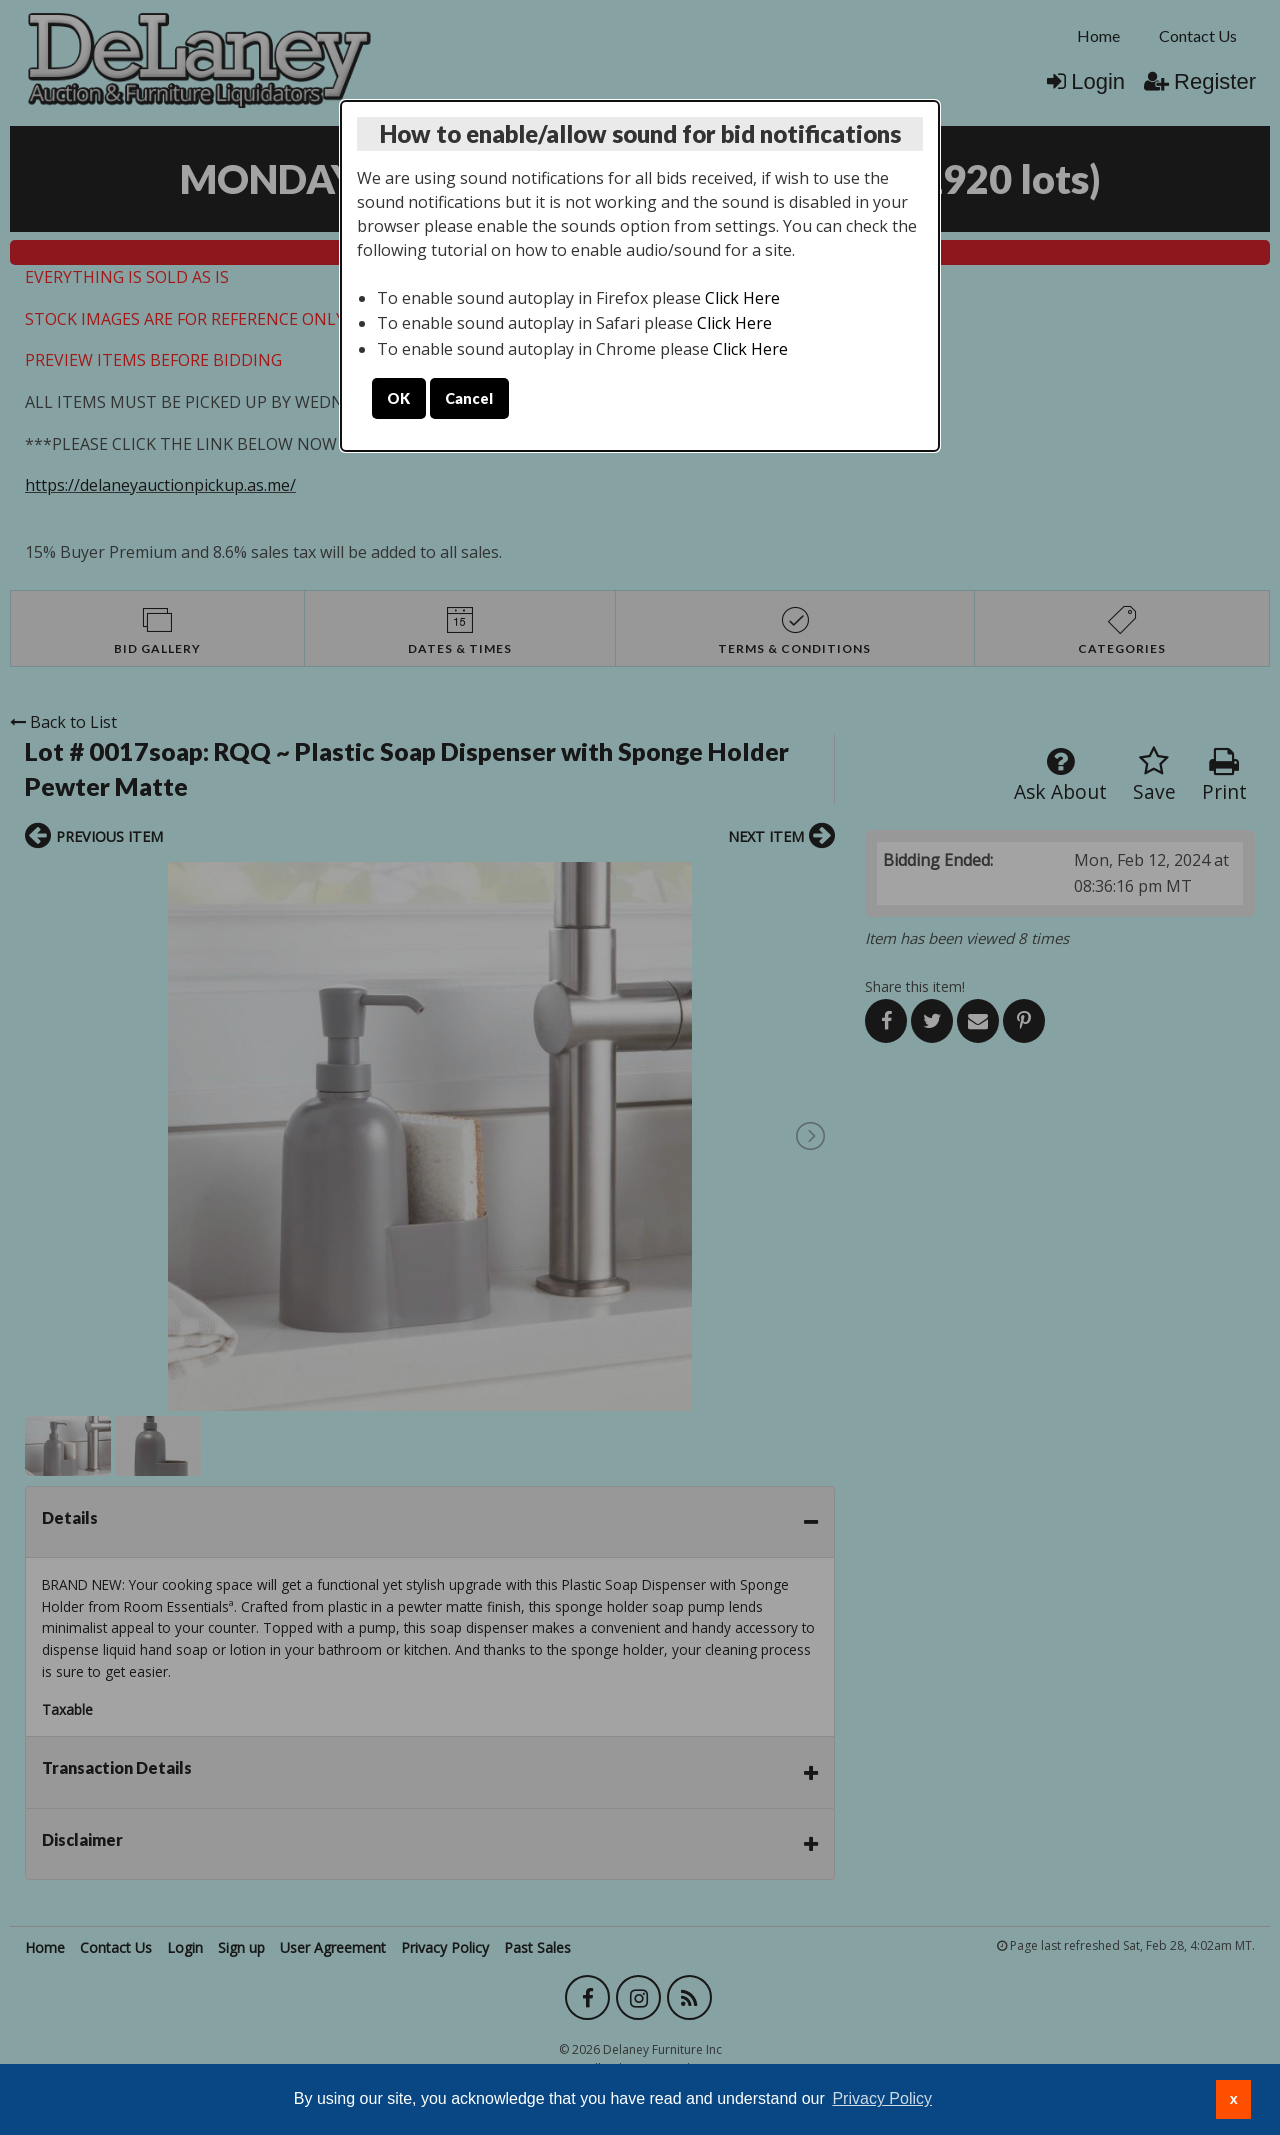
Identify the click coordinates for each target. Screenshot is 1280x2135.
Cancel (469, 398)
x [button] (1234, 2099)
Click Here (742, 298)
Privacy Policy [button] (882, 2098)
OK (398, 398)
